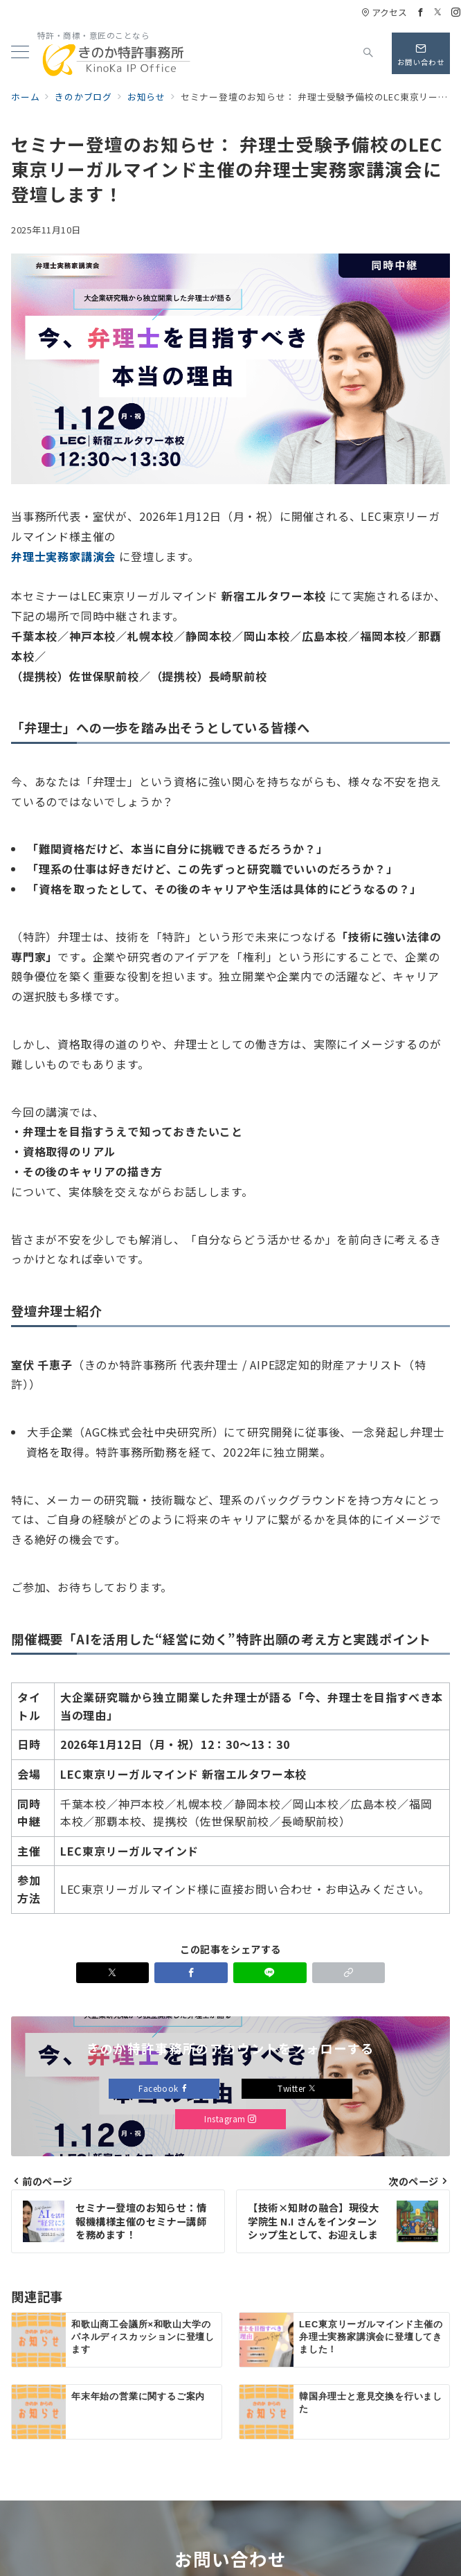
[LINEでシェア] (270, 1972)
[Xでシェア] (113, 1972)
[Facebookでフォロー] (421, 12)
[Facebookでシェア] (191, 1972)
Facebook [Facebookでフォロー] (164, 2088)
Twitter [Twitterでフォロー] (297, 2088)
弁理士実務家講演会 (63, 556)
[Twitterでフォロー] (438, 12)
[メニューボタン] (20, 53)
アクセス (384, 12)
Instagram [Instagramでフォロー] (230, 2118)
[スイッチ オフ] (368, 53)
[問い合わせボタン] (421, 53)
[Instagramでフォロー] (456, 12)
